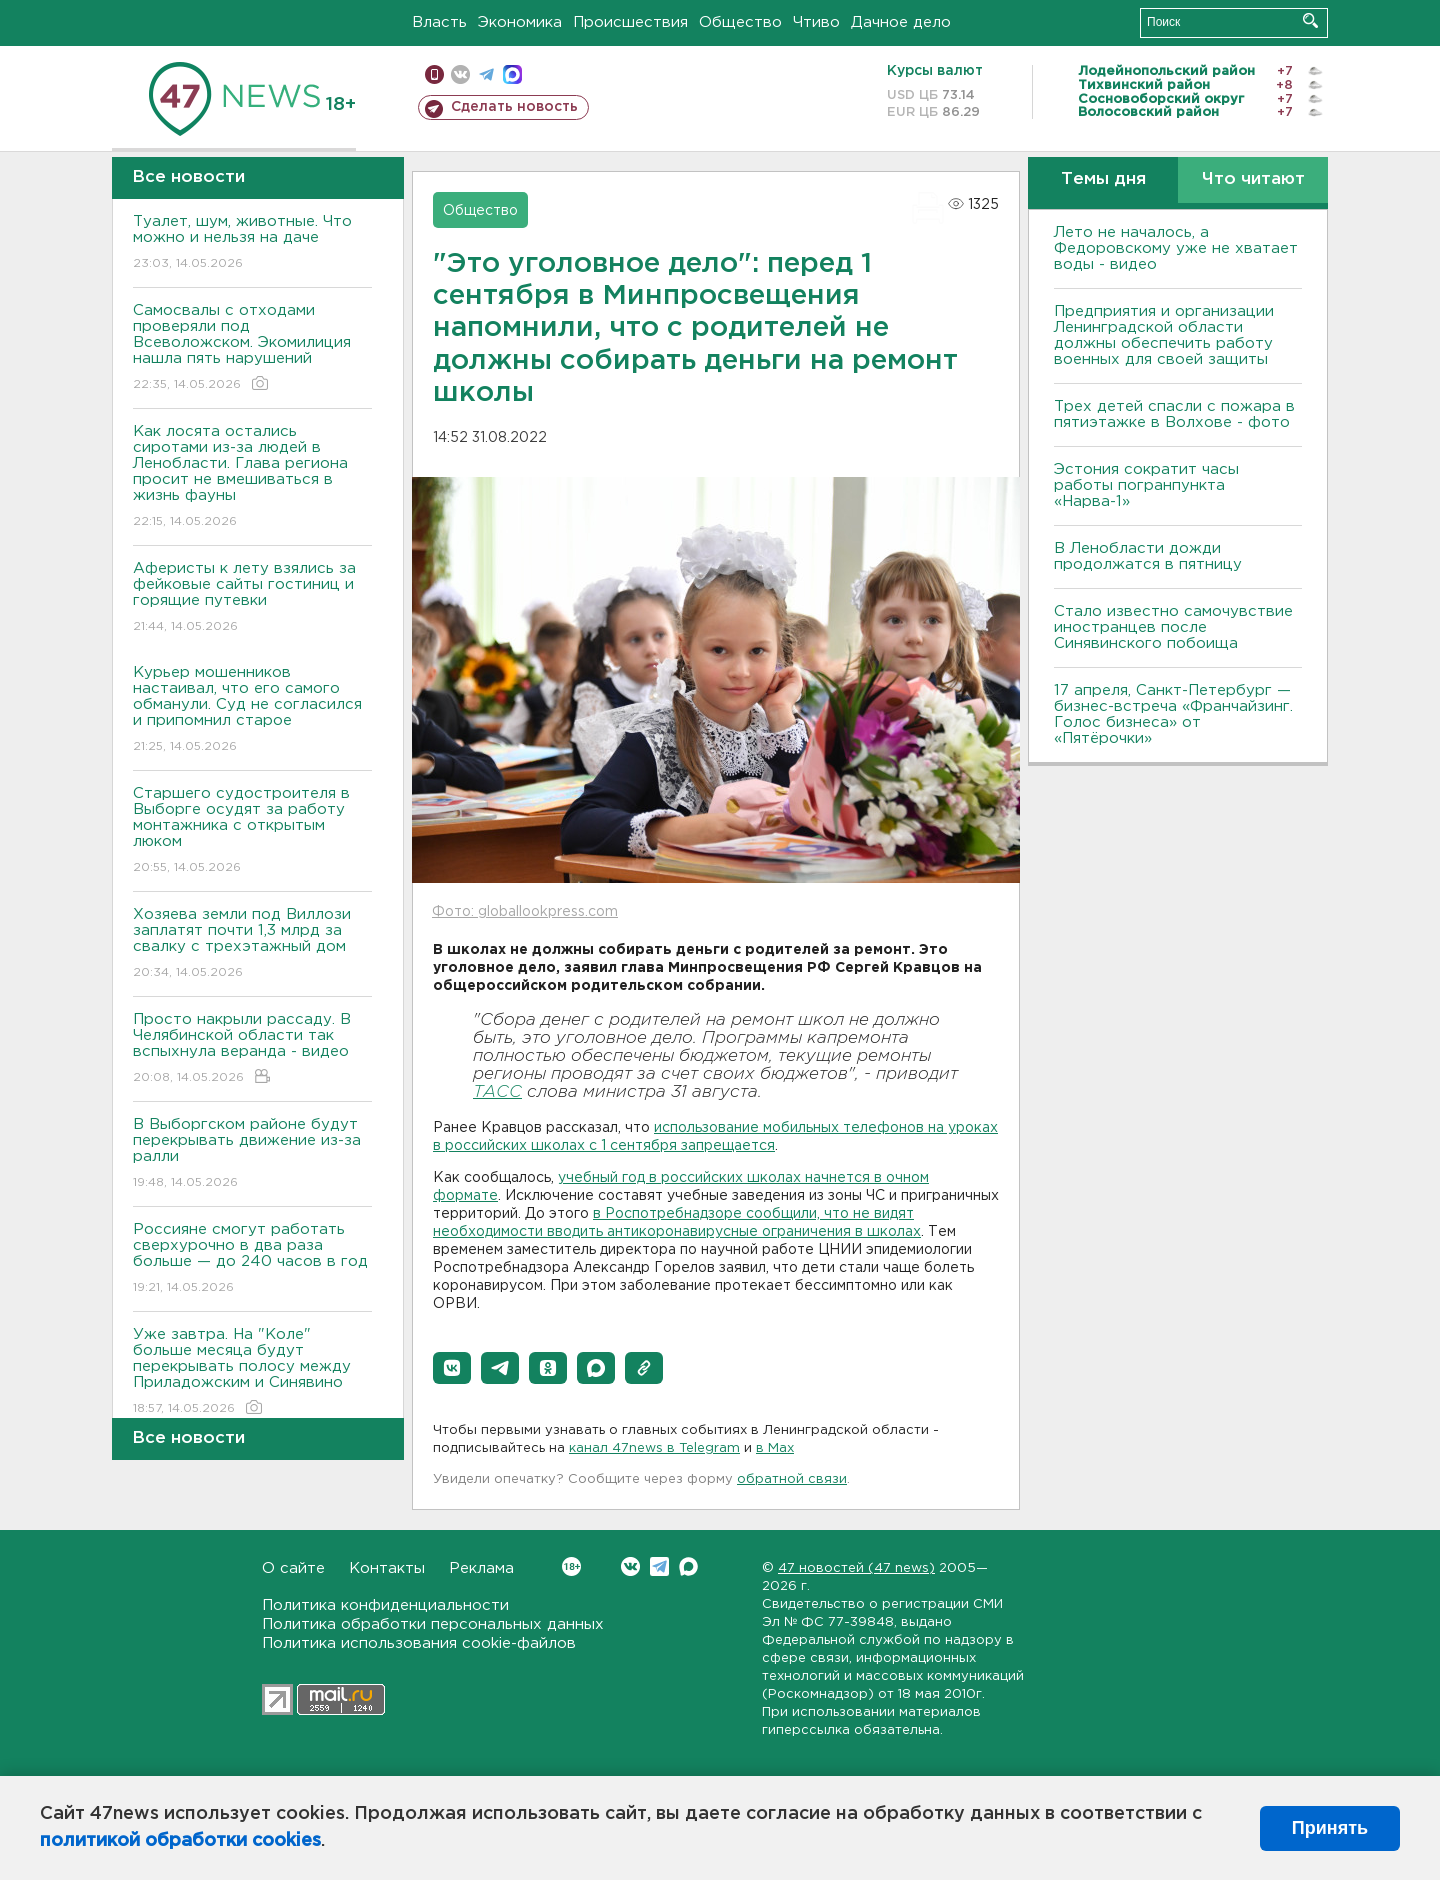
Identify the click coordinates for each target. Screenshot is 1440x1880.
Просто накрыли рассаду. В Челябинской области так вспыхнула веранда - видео (252, 1049)
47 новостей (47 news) (856, 1568)
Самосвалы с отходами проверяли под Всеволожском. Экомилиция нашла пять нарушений (252, 348)
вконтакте (460, 74)
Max (688, 1566)
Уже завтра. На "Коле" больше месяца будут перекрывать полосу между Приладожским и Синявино (252, 1372)
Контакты (387, 1568)
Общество (740, 22)
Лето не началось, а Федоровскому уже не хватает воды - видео (1176, 248)
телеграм (486, 74)
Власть (439, 22)
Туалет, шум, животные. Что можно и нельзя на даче (252, 243)
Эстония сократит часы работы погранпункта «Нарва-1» (1146, 485)
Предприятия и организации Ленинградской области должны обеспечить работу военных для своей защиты (1164, 335)
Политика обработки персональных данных (433, 1624)
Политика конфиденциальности (385, 1605)
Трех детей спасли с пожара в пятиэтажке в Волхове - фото (1174, 414)
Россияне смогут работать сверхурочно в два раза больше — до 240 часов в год (252, 1259)
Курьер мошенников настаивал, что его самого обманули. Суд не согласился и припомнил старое (252, 710)
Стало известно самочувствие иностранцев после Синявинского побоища (1173, 627)
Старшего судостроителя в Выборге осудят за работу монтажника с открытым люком (252, 831)
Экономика (520, 22)
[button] (452, 1368)
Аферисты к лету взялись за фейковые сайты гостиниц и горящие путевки (252, 598)
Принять (1330, 1828)
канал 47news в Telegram (654, 1448)
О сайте (293, 1568)
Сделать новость (514, 107)
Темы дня (1103, 179)
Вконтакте (571, 1566)
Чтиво (816, 22)
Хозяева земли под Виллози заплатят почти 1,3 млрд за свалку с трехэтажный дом (252, 944)
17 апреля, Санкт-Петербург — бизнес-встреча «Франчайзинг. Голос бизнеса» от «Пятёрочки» (1173, 714)
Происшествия (630, 22)
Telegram (659, 1566)
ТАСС (497, 1092)
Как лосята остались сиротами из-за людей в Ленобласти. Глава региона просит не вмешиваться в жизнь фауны (252, 477)
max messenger (512, 74)
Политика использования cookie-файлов (419, 1643)
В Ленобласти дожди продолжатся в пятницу (1148, 556)
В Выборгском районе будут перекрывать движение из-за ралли (252, 1154)
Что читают (1253, 179)
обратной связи (792, 1479)
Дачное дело (901, 22)
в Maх (775, 1448)
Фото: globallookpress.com (525, 912)
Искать (1310, 20)
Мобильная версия (434, 74)
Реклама (481, 1568)
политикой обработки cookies (180, 1841)
